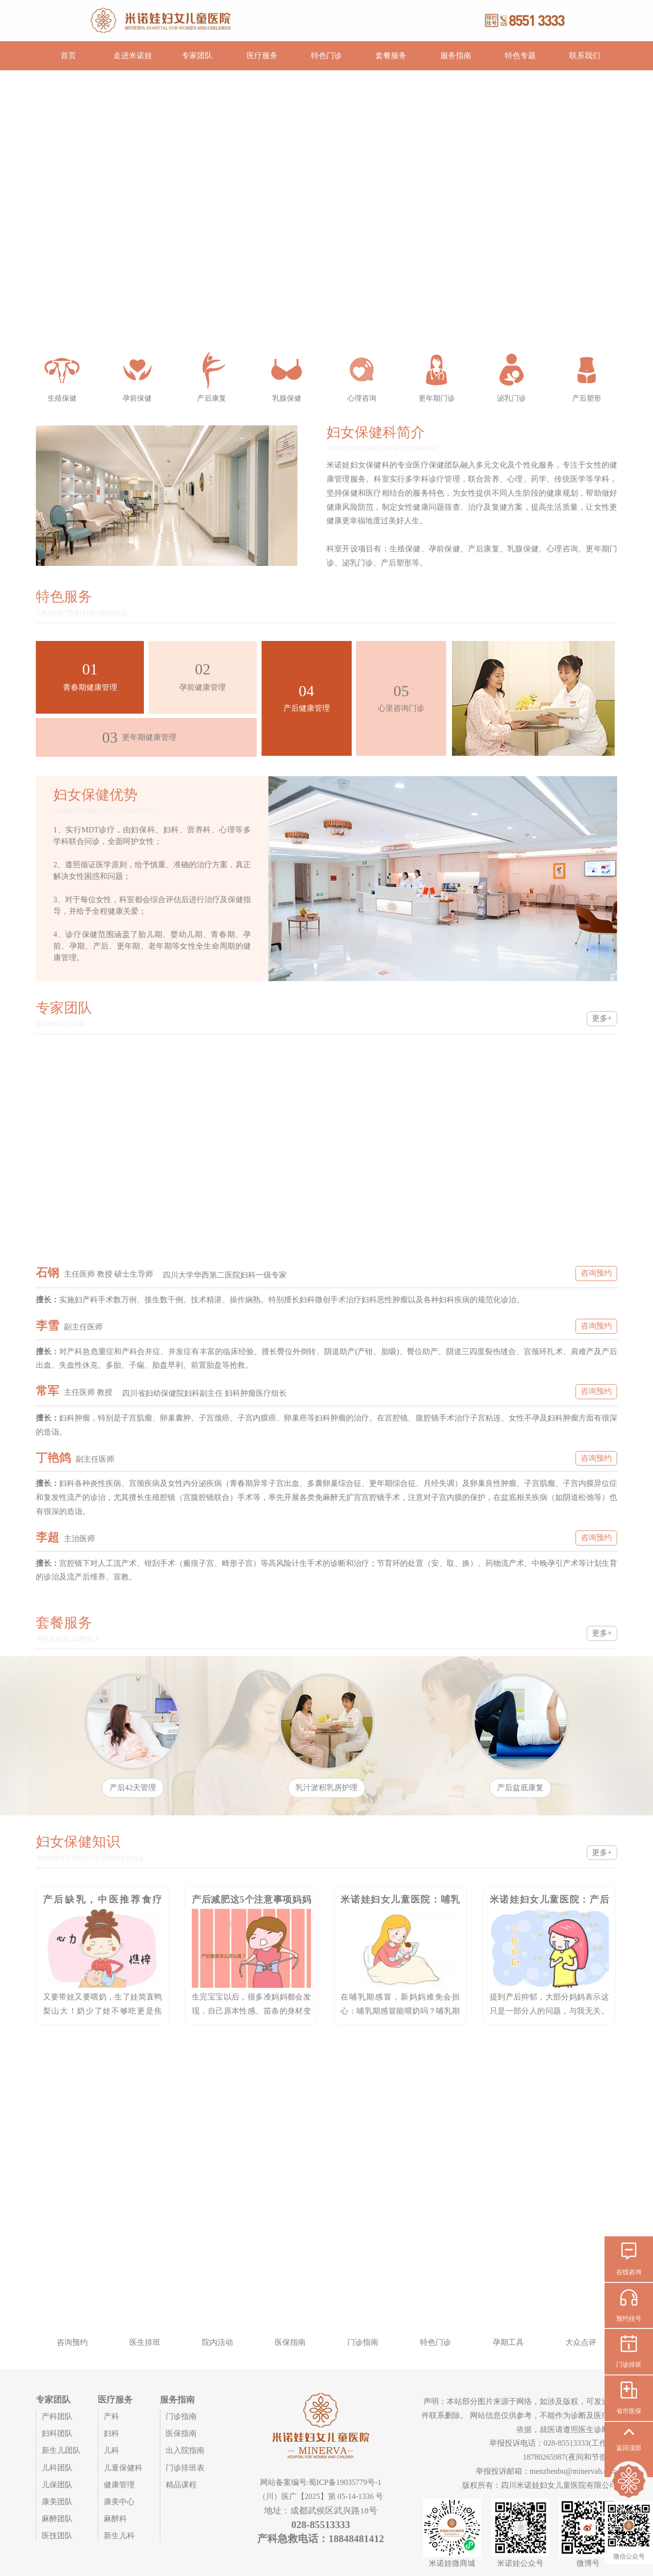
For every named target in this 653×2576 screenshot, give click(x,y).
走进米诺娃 (132, 55)
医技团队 (57, 2535)
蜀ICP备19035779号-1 (345, 2482)
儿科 (111, 2450)
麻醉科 (115, 2518)
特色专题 (520, 55)
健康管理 (119, 2485)
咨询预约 (596, 1273)
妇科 (111, 2433)
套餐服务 (390, 55)
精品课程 (181, 2485)
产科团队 (57, 2416)
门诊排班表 (185, 2468)
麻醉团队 (57, 2518)
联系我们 (584, 55)
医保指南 (181, 2433)
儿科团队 (57, 2468)
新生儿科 (119, 2535)
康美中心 (119, 2502)
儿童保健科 (123, 2468)
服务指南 (455, 55)
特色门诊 (326, 55)
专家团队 (197, 55)
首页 (68, 55)
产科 (111, 2416)
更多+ (602, 1018)
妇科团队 (57, 2433)
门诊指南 (181, 2416)
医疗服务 (262, 55)
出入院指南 (185, 2450)
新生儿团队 (61, 2450)
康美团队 (57, 2502)
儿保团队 (57, 2485)
